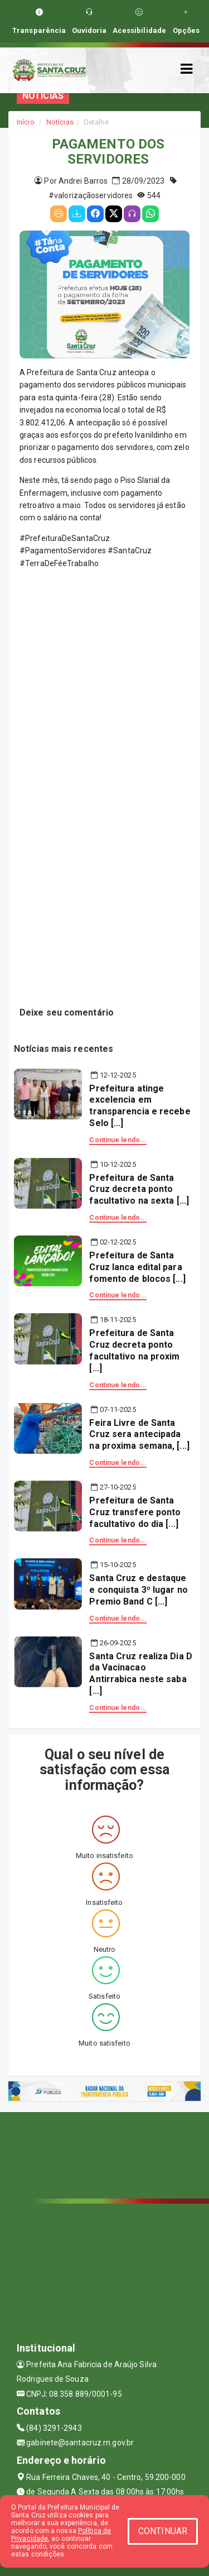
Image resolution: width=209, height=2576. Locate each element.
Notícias (60, 122)
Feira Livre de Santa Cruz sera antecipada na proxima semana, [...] (139, 1435)
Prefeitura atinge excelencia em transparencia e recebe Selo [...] (139, 1105)
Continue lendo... (118, 1140)
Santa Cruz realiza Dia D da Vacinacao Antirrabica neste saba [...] (140, 1673)
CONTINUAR (162, 2531)
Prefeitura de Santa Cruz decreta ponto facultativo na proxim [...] (134, 1350)
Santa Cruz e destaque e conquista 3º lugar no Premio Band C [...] (138, 1590)
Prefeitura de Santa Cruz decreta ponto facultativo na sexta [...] (139, 1189)
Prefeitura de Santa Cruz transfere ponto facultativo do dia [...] (135, 1512)
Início (26, 122)
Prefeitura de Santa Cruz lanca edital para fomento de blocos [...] (137, 1267)
